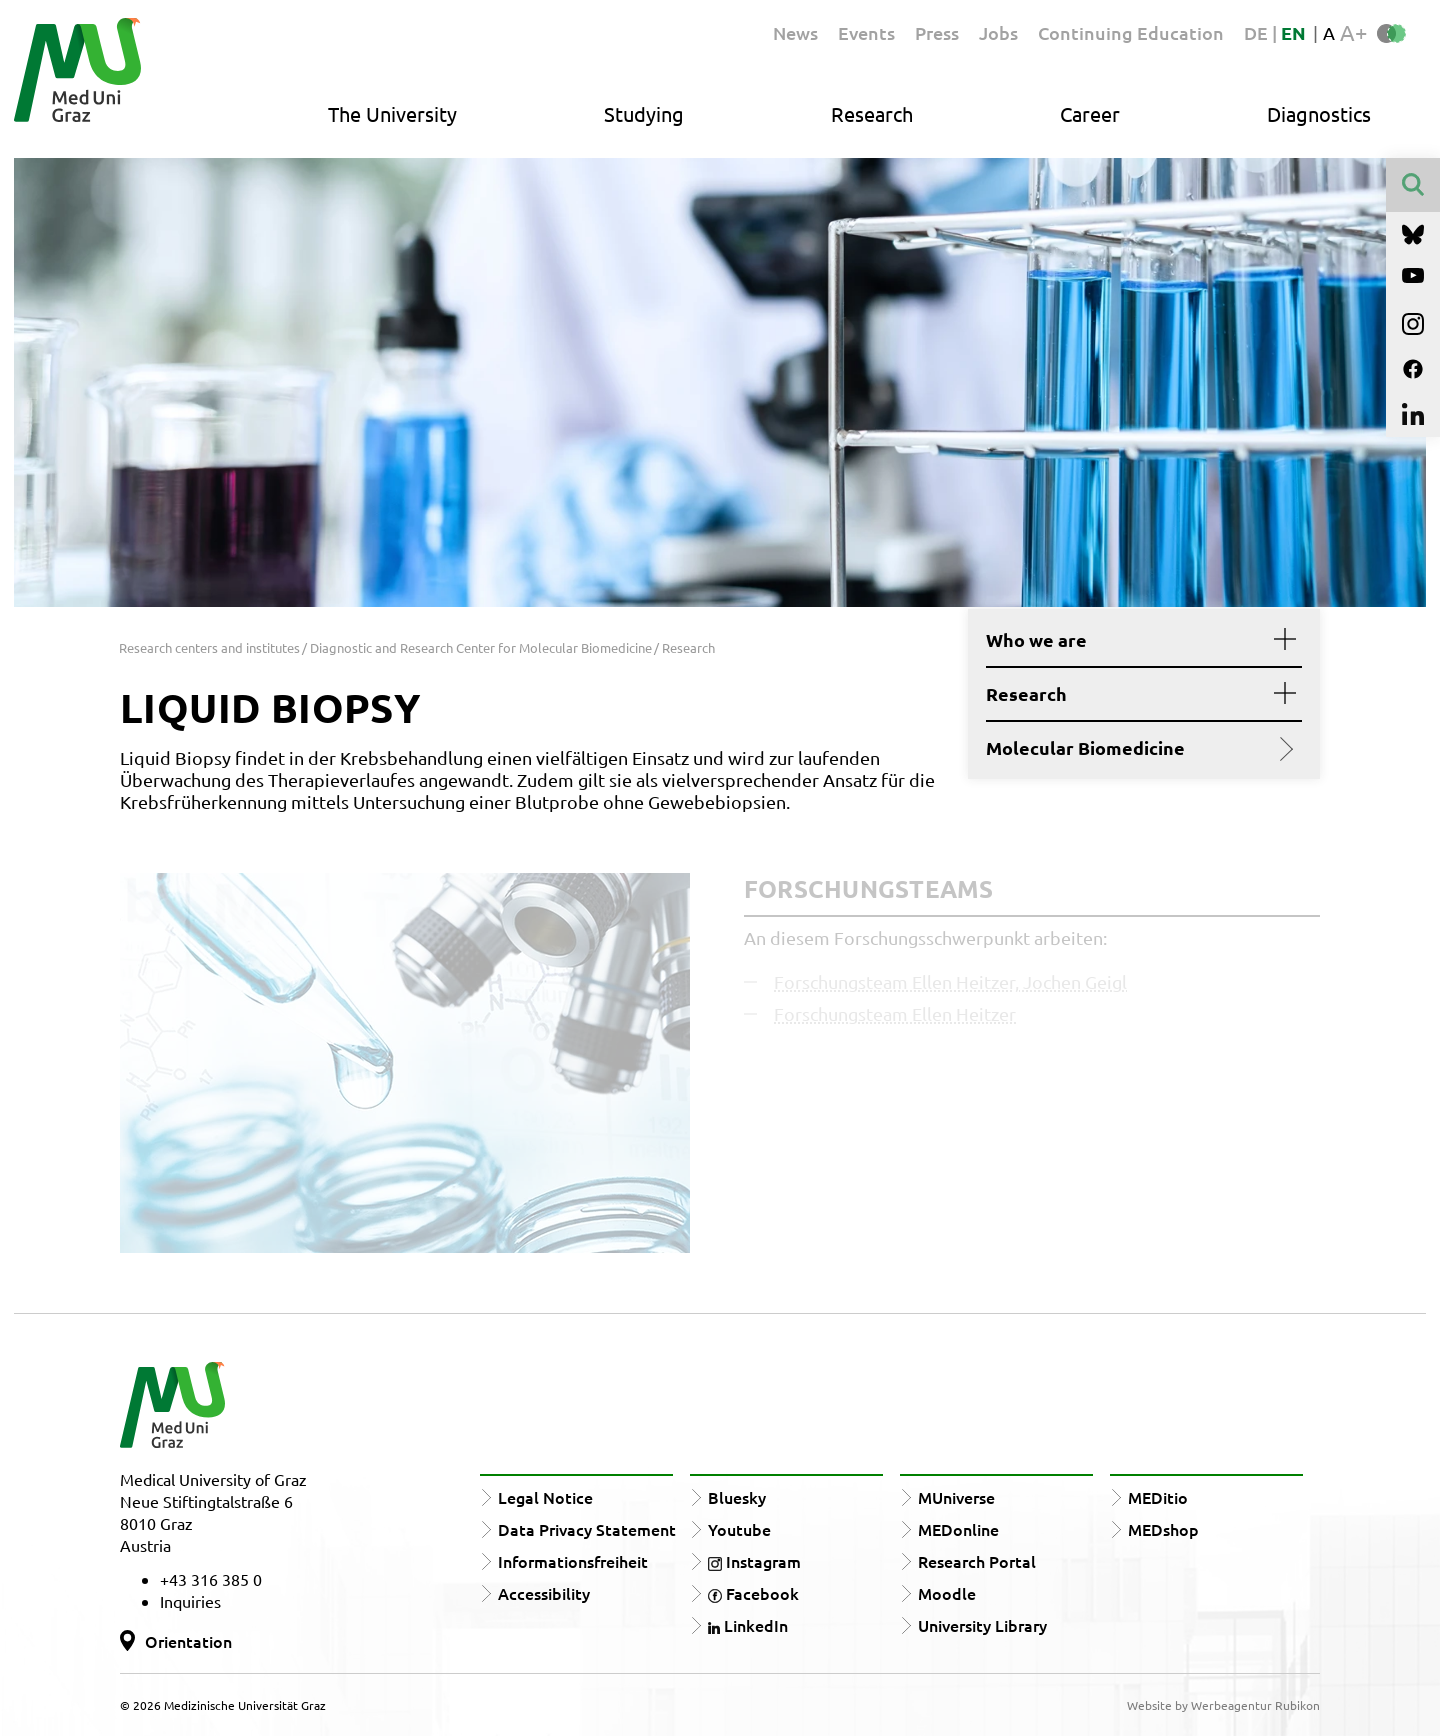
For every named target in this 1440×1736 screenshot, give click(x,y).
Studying (644, 113)
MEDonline (958, 1529)
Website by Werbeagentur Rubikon (1223, 1705)
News (795, 32)
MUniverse (956, 1497)
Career (1090, 113)
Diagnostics (1319, 113)
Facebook (753, 1593)
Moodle (947, 1593)
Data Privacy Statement (587, 1529)
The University (392, 113)
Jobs (998, 32)
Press (937, 32)
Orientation (188, 1641)
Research (872, 113)
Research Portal (977, 1561)
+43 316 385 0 (211, 1579)
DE (1258, 32)
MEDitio (1158, 1497)
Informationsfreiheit (573, 1561)
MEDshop (1163, 1529)
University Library (982, 1625)
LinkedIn (748, 1625)
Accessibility (544, 1593)
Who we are (1136, 640)
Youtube (739, 1529)
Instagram (754, 1561)
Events (866, 32)
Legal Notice (545, 1497)
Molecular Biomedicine (1136, 748)
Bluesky (737, 1497)
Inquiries (190, 1601)
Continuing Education (1131, 32)
